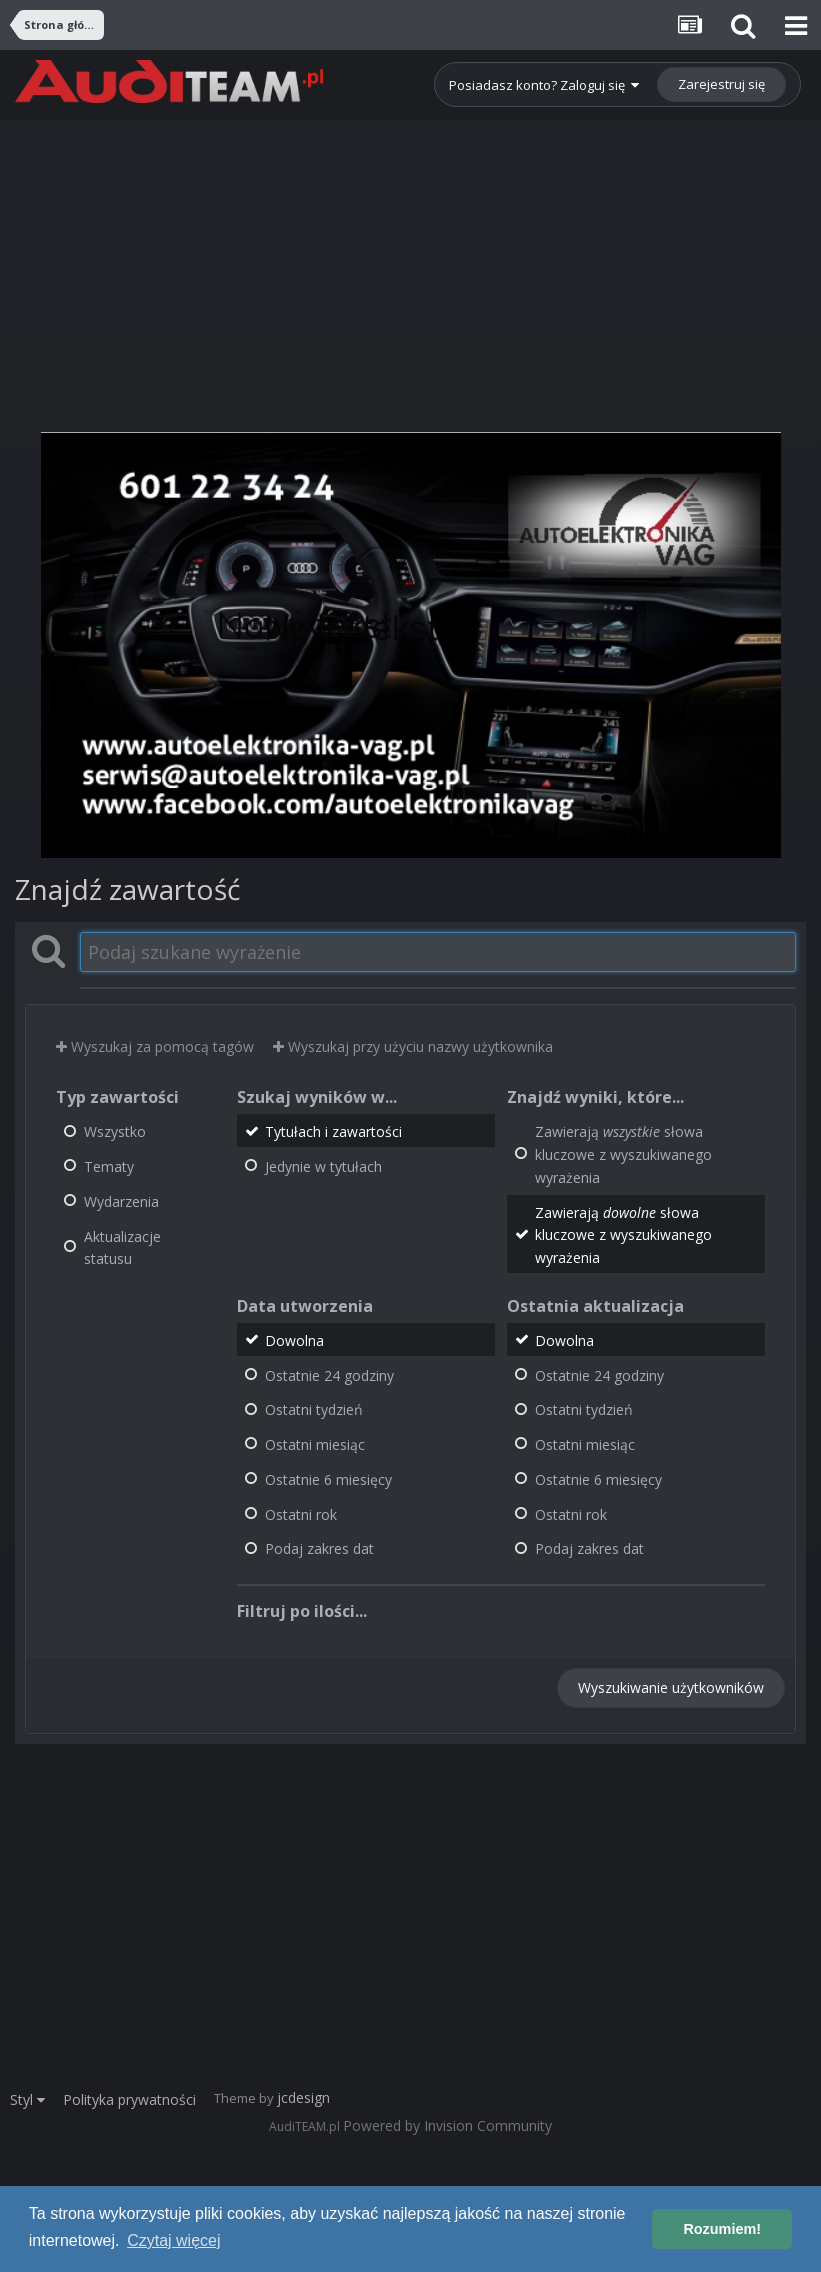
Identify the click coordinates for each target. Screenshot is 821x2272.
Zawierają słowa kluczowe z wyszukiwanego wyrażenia (623, 1154)
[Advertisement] (410, 260)
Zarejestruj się (721, 84)
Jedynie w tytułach (323, 1166)
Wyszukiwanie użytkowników (671, 1687)
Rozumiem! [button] (722, 2229)
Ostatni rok (301, 1513)
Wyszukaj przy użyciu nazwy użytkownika (413, 1046)
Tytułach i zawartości (333, 1131)
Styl (27, 2099)
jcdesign (303, 2097)
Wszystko (115, 1131)
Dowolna (294, 1340)
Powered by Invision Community (447, 2125)
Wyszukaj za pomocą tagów (155, 1046)
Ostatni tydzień (314, 1409)
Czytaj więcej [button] (173, 2240)
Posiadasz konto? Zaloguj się (544, 85)
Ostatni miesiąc (315, 1444)
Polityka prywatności (129, 2099)
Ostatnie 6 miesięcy (328, 1479)
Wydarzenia (121, 1201)
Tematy (109, 1166)
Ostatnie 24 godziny (329, 1374)
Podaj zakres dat (319, 1548)
